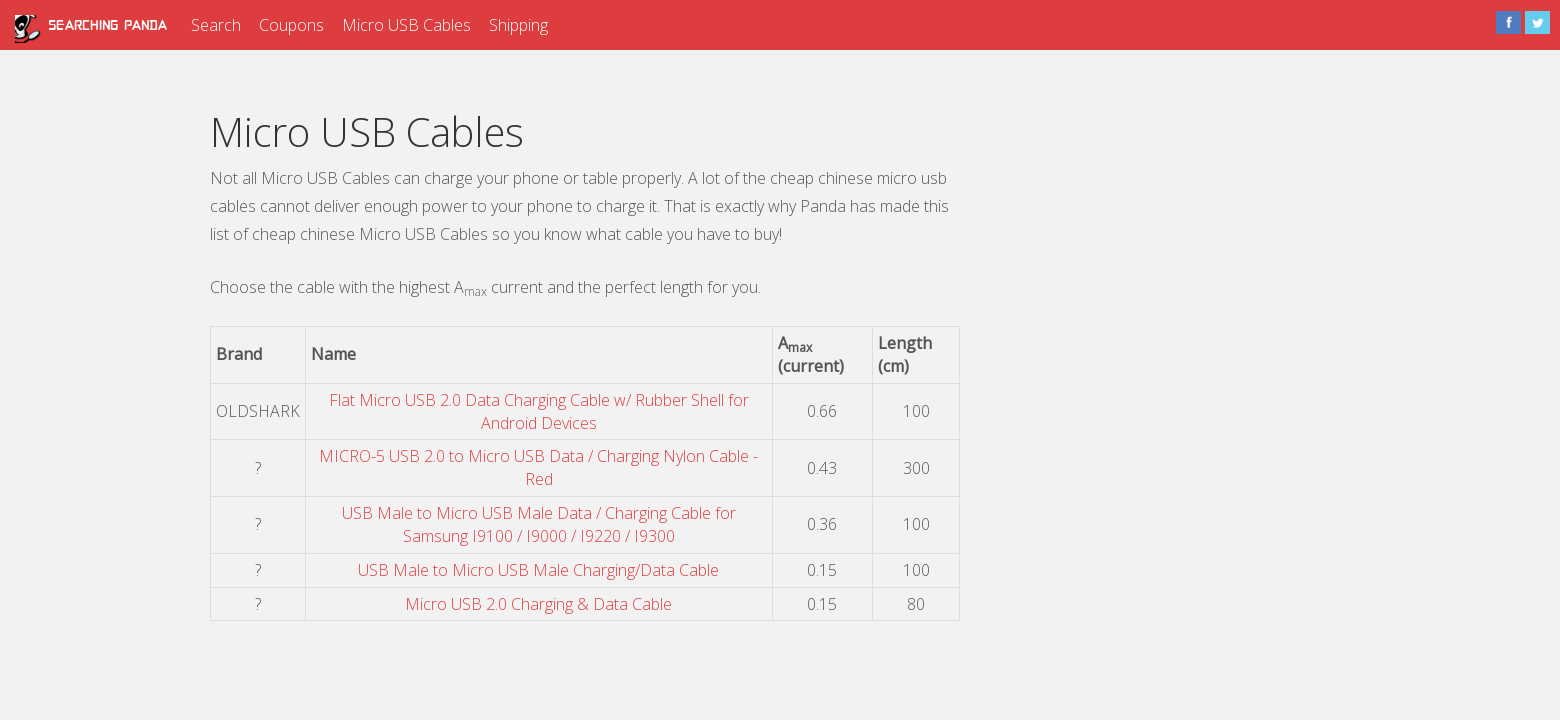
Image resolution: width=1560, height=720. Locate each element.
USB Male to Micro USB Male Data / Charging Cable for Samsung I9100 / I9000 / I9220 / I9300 (539, 524)
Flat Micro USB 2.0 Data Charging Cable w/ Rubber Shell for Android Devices (539, 411)
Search (216, 25)
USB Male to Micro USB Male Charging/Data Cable (538, 570)
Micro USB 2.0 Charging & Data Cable (538, 604)
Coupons (291, 25)
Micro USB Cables (406, 25)
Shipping (518, 25)
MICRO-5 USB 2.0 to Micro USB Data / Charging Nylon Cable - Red (538, 467)
